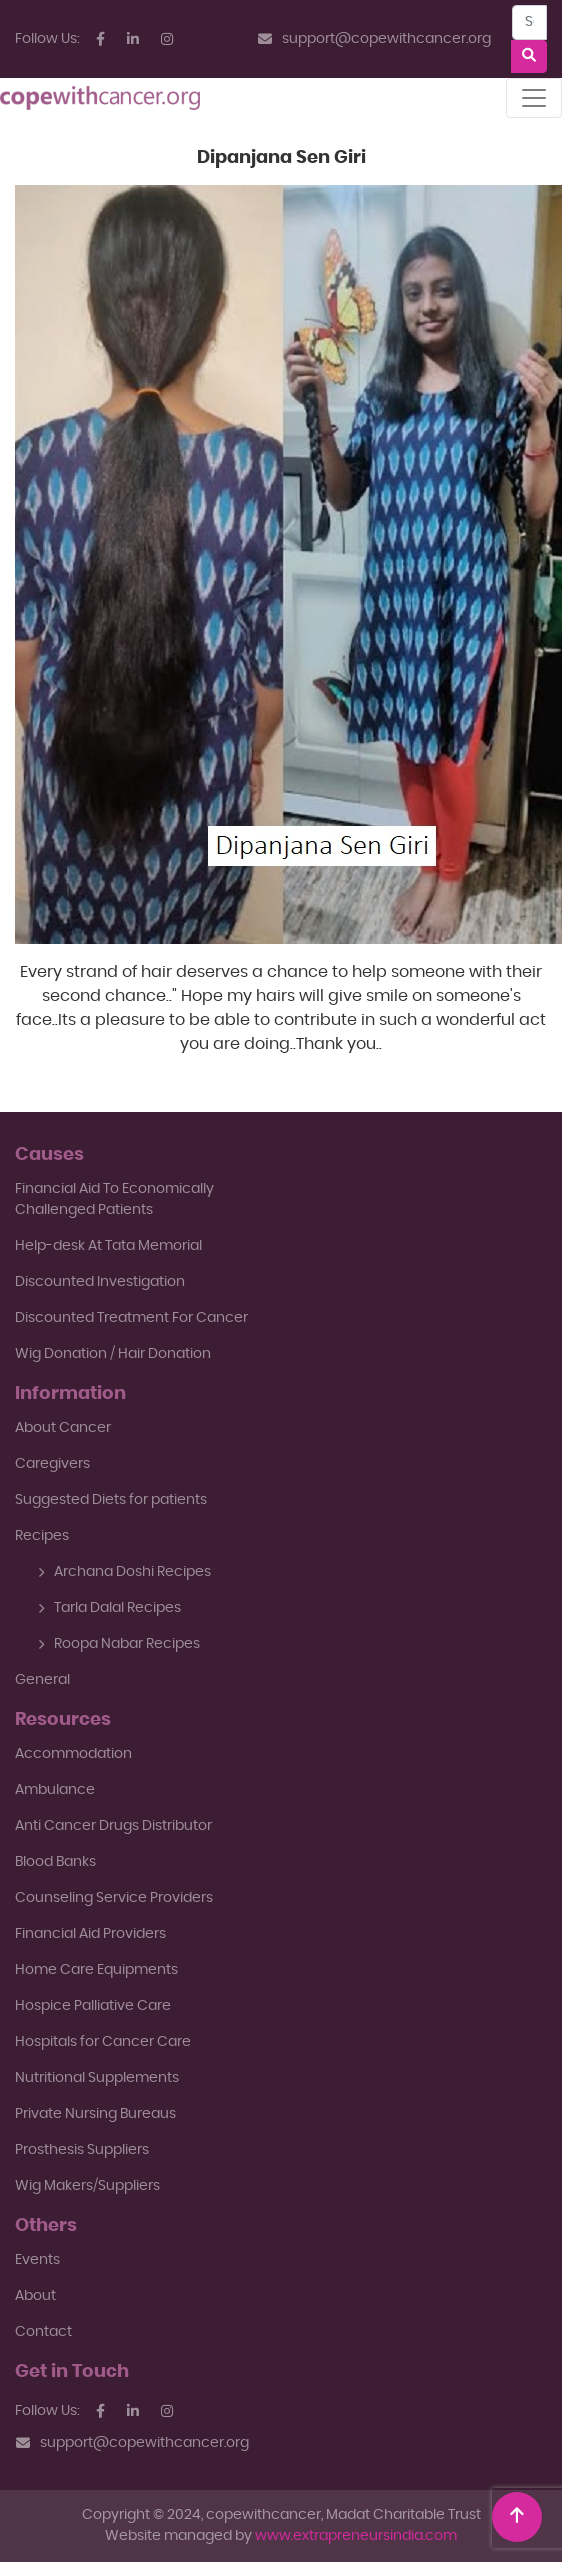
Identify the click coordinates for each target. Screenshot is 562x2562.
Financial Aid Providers (90, 1934)
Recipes (42, 1536)
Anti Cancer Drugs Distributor (113, 1826)
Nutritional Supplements (97, 2078)
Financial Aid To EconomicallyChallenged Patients (114, 1199)
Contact (43, 2332)
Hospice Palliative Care (93, 2006)
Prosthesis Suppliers (82, 2150)
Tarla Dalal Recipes (109, 1608)
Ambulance (55, 1790)
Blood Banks (55, 1862)
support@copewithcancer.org (374, 39)
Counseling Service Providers (114, 1898)
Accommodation (73, 1754)
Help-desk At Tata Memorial (108, 1246)
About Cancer (63, 1428)
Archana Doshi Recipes (124, 1572)
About (35, 2296)
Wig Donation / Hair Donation (113, 1354)
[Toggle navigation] (534, 98)
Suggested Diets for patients (111, 1500)
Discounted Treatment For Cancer (131, 1318)
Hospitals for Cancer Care (103, 2042)
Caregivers (52, 1464)
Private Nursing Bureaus (95, 2114)
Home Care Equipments (96, 1970)
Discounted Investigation (100, 1282)
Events (37, 2260)
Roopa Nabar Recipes (119, 1644)
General (42, 1680)
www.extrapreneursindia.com (356, 2536)
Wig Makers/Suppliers (87, 2186)
